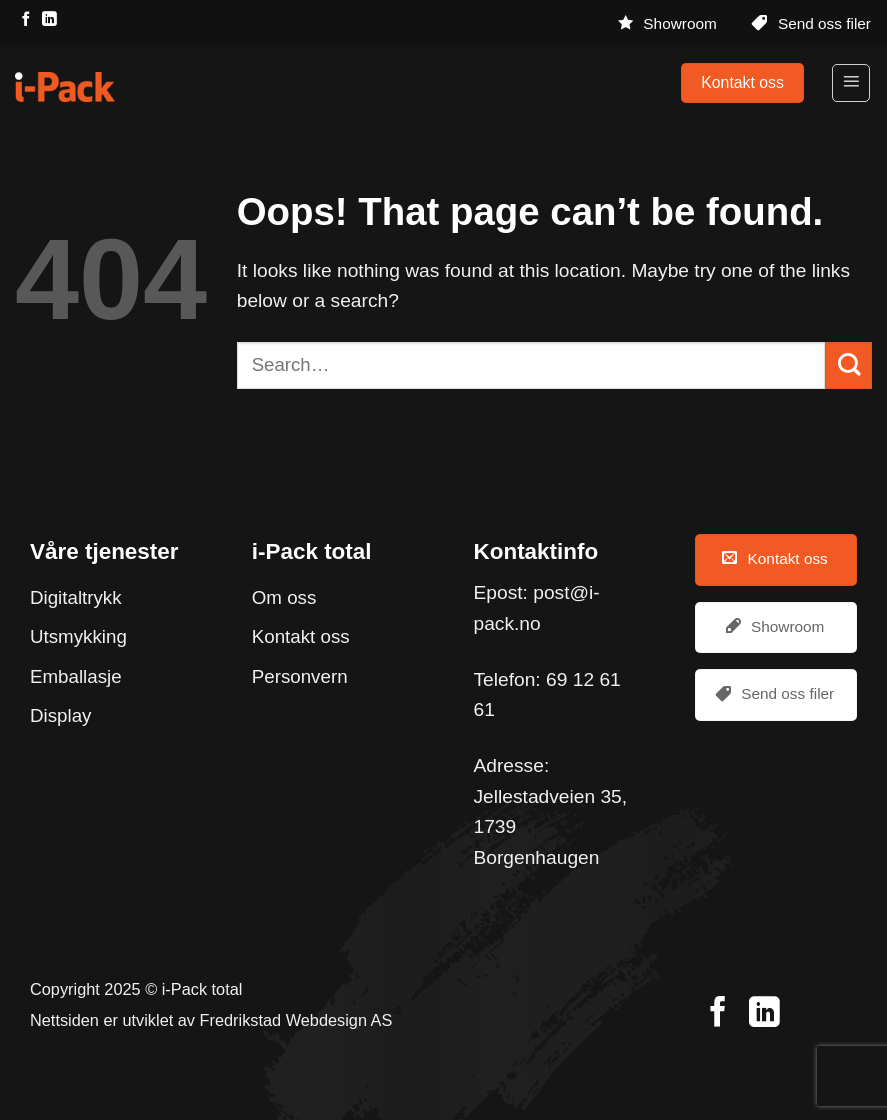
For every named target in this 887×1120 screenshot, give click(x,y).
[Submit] (848, 365)
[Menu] (851, 83)
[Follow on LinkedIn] (49, 20)
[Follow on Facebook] (26, 20)
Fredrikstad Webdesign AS (296, 1020)
